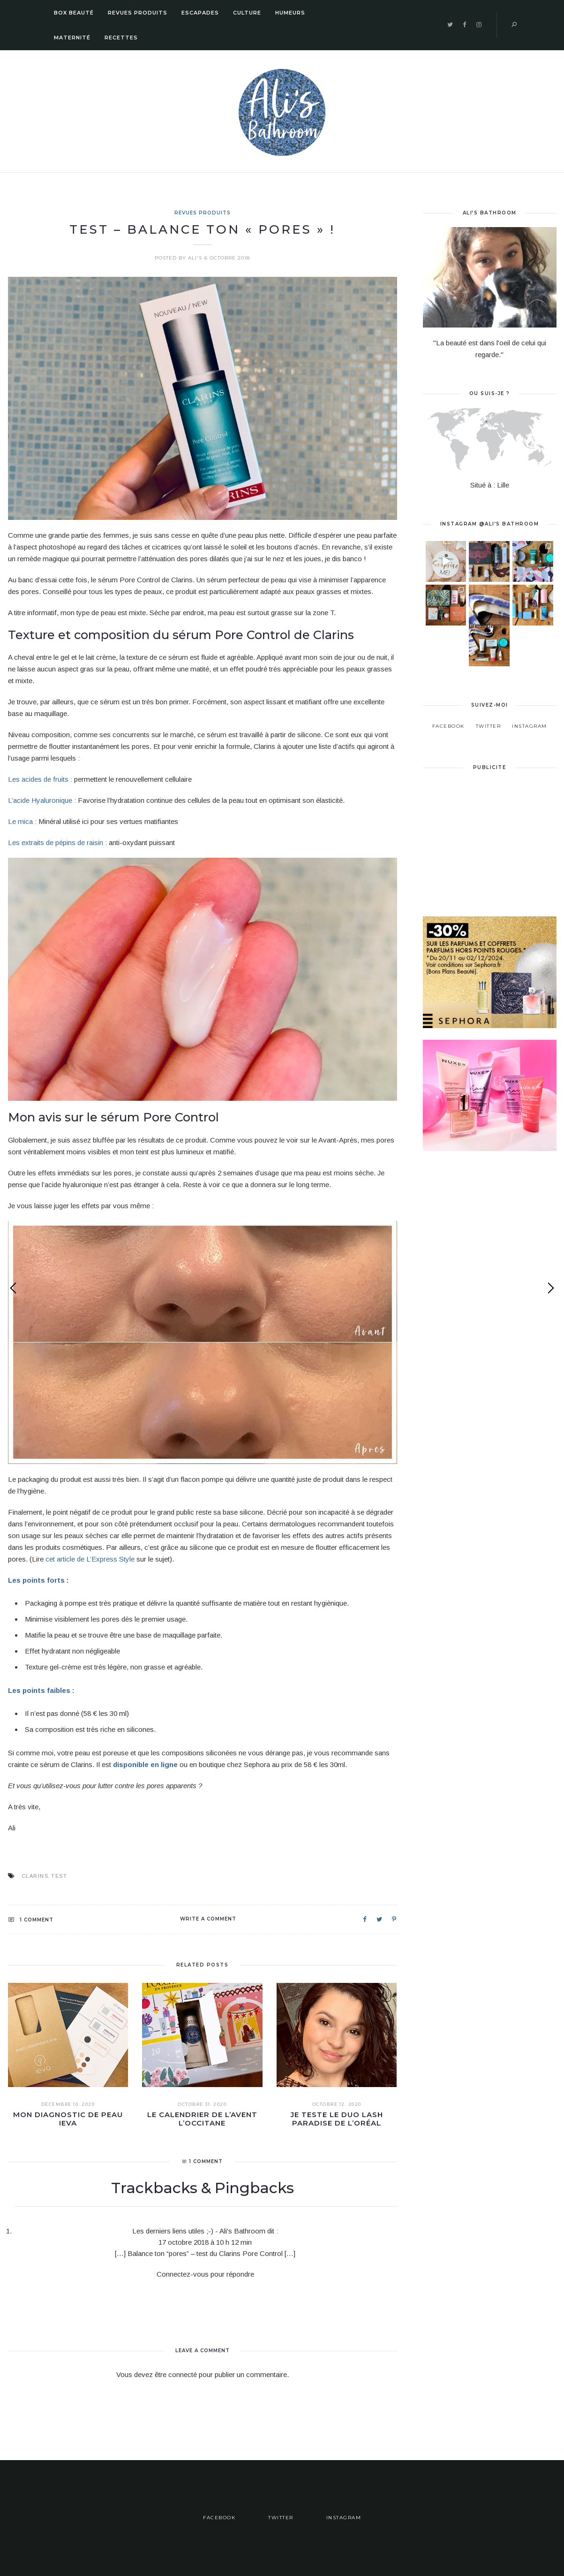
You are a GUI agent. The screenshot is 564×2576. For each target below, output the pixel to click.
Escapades (200, 12)
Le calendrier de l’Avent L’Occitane (202, 2118)
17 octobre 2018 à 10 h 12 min (205, 2242)
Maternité (72, 37)
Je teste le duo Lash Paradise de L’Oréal (337, 2118)
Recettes (121, 37)
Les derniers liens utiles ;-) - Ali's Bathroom (198, 2231)
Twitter (488, 713)
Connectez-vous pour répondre (205, 2274)
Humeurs (290, 12)
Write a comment (208, 1919)
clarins (35, 1876)
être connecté (176, 2374)
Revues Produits (137, 12)
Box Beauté (74, 12)
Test (59, 1876)
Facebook (448, 713)
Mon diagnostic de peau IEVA (68, 2118)
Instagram (529, 713)
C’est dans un (485, 627)
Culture (247, 12)
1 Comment (30, 1920)
